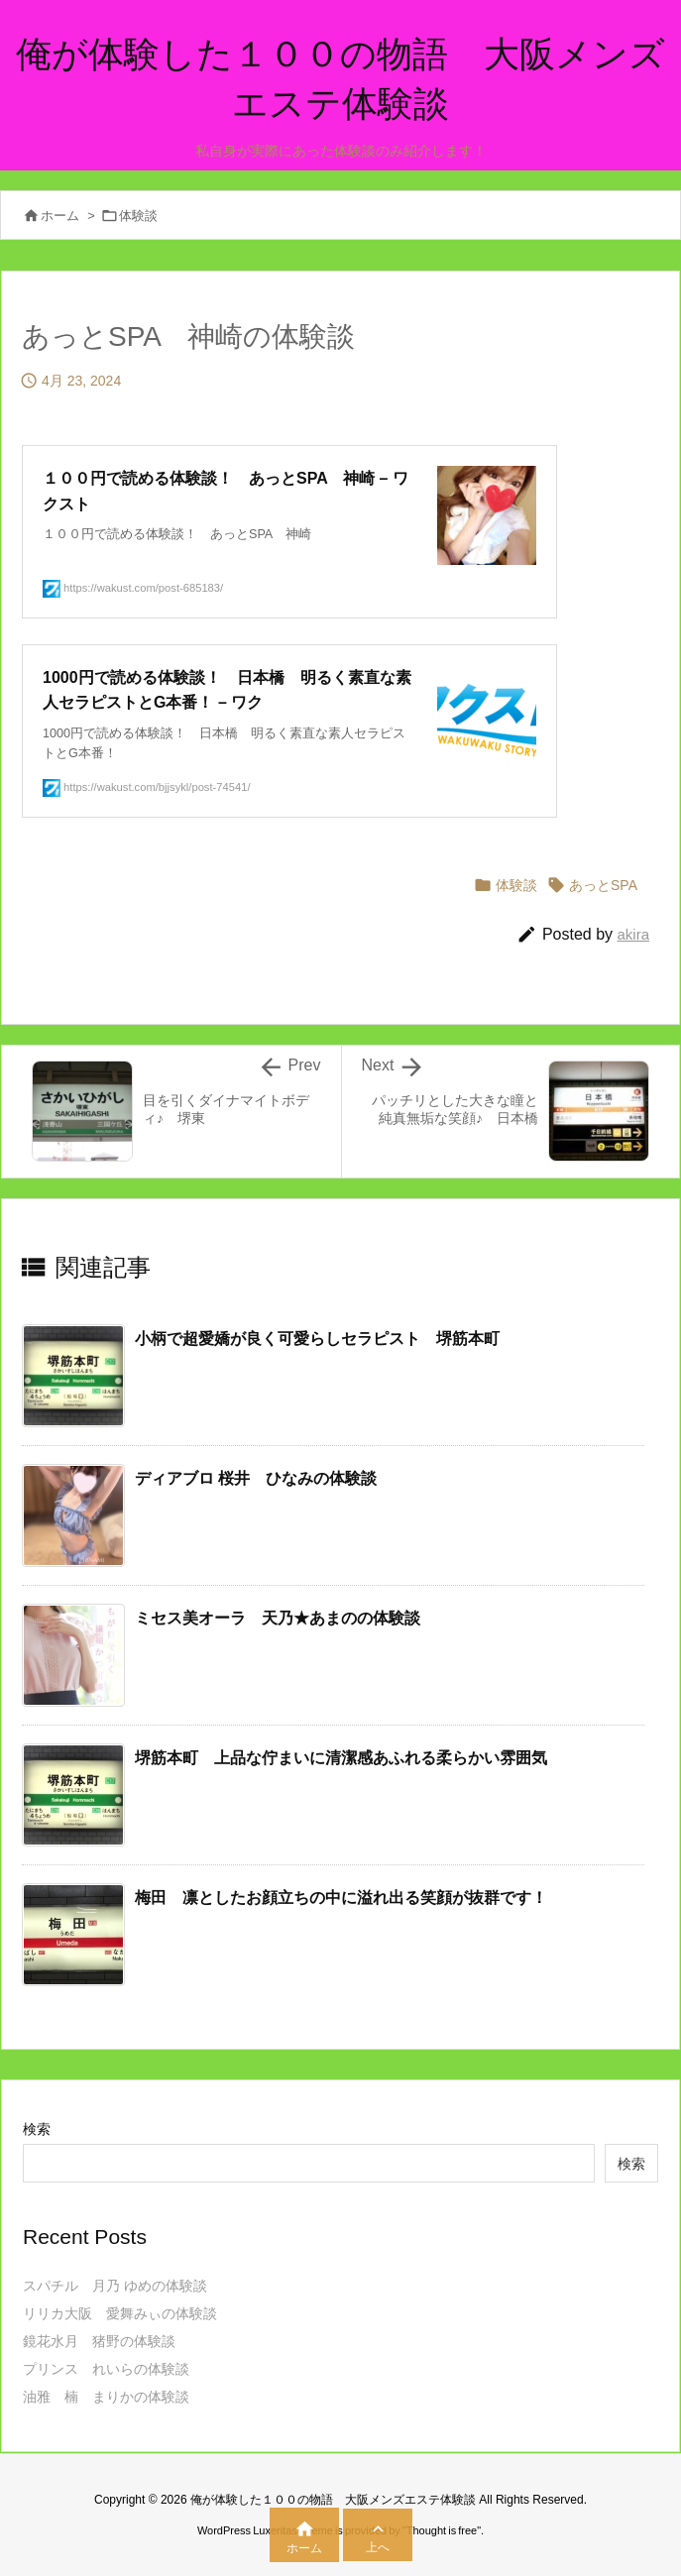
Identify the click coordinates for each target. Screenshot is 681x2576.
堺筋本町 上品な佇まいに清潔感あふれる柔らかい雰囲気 (341, 1757)
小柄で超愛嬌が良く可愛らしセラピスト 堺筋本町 (317, 1338)
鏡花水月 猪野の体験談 (99, 2341)
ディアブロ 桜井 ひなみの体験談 (256, 1478)
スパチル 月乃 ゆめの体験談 (115, 2286)
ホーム (60, 215)
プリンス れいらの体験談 (106, 2369)
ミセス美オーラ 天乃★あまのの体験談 (277, 1618)
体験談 (138, 215)
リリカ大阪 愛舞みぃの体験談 (120, 2313)
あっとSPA (603, 885)
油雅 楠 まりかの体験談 (106, 2397)
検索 (37, 2129)
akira (633, 934)
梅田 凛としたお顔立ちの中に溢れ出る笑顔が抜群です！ (341, 1897)
